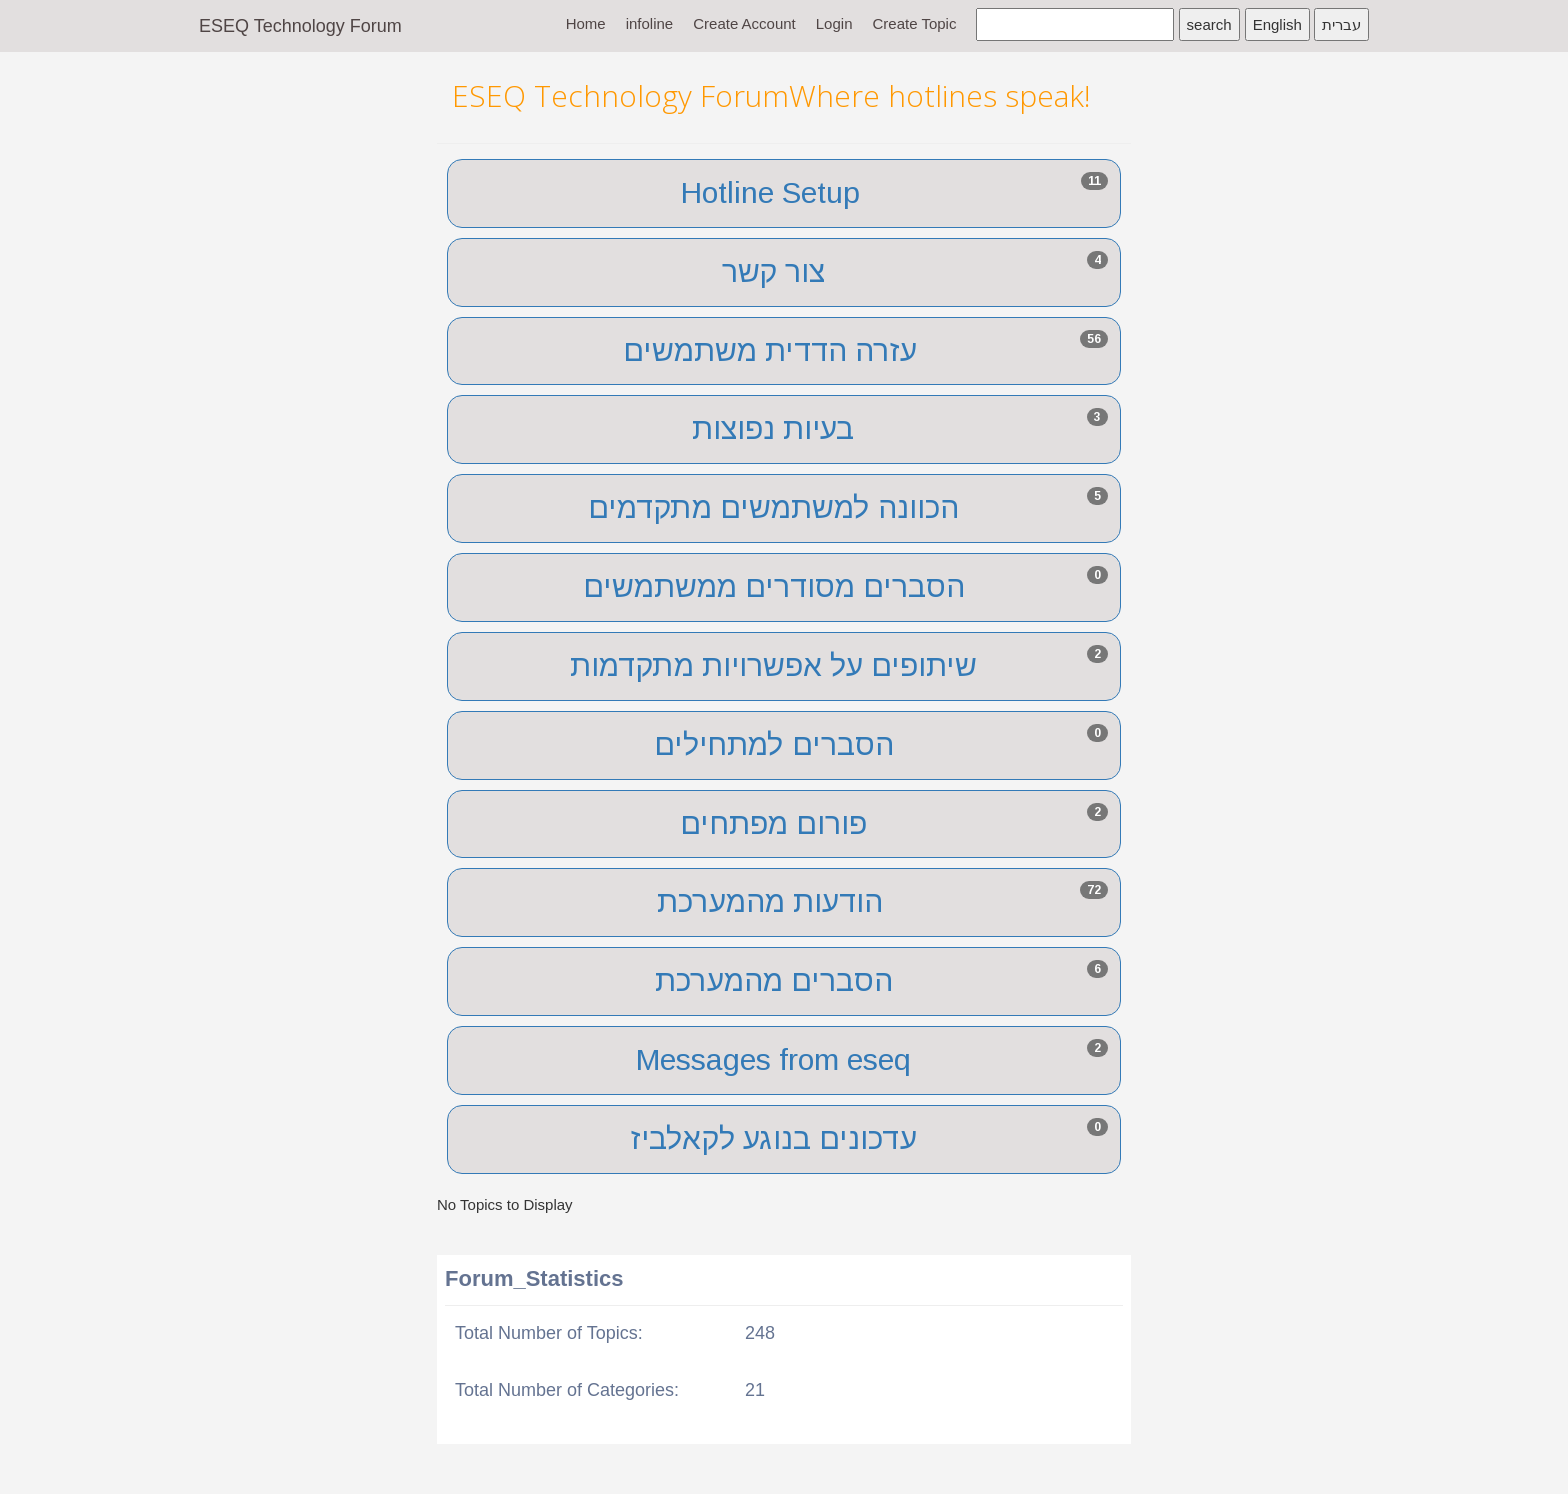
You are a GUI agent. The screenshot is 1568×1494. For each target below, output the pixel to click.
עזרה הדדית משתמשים (770, 350)
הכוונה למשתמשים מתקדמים (773, 507)
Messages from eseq (773, 1059)
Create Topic (914, 23)
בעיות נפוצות (773, 428)
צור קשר (773, 271)
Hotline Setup (770, 192)
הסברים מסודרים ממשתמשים (774, 586)
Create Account (744, 23)
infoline (650, 23)
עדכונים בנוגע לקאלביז (774, 1138)
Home (586, 23)
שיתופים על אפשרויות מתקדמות (773, 665)
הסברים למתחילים (774, 744)
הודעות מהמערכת (770, 901)
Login (834, 23)
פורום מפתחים (773, 823)
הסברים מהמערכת (774, 980)
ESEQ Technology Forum (300, 26)
